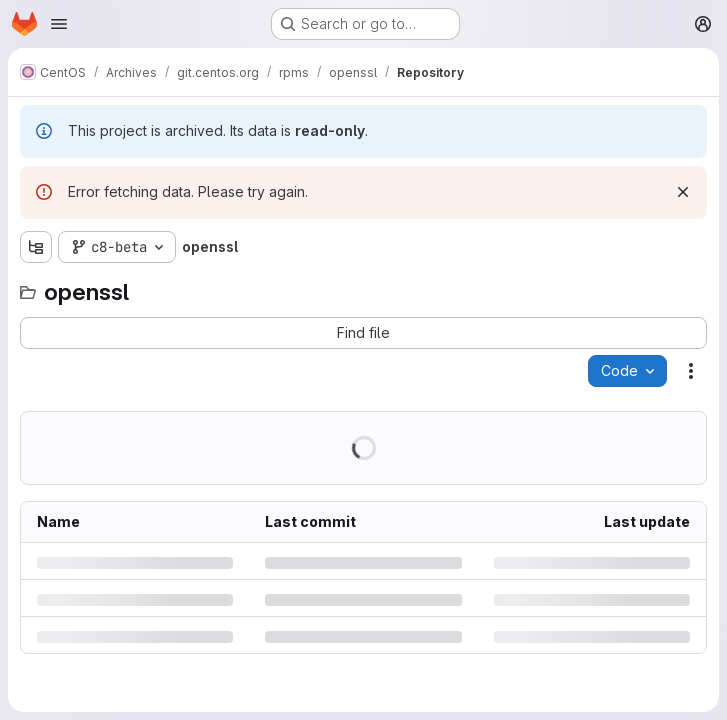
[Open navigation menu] (59, 24)
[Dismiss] (683, 192)
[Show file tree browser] (36, 247)
